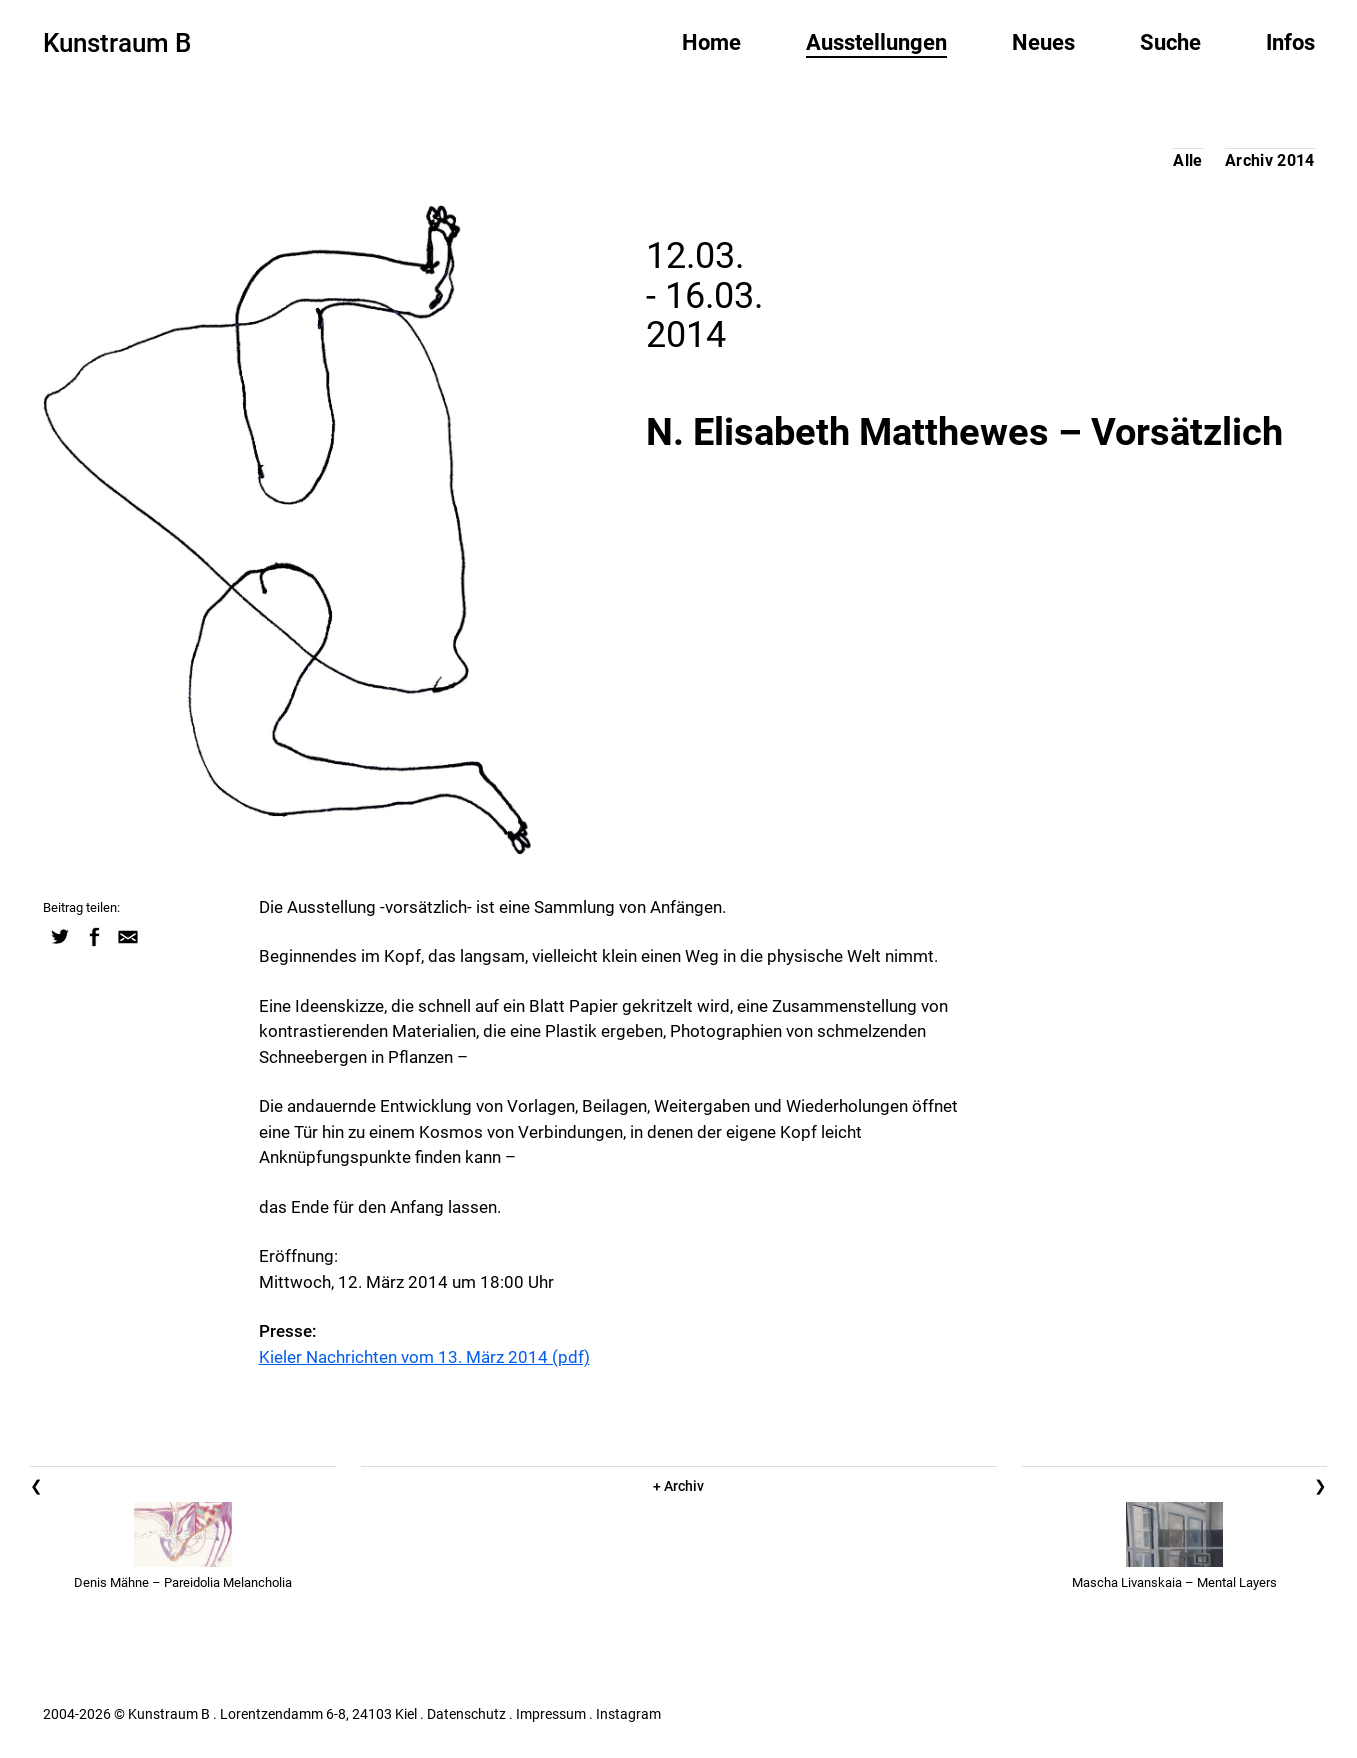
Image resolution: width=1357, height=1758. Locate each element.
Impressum (551, 1714)
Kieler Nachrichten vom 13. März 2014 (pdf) (424, 1357)
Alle (1187, 160)
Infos (1290, 42)
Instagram (628, 1714)
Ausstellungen (876, 42)
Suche (1170, 42)
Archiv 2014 (1270, 160)
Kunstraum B (117, 43)
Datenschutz (466, 1714)
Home (711, 42)
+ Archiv (678, 1486)
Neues (1043, 42)
